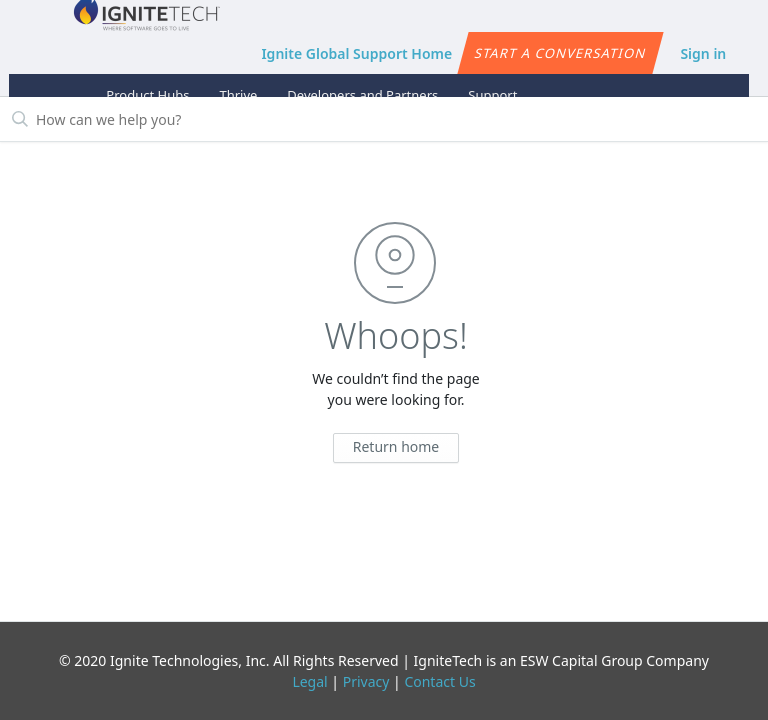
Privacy (366, 681)
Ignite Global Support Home (356, 53)
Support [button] (492, 95)
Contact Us (439, 681)
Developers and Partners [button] (362, 95)
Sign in (703, 53)
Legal (309, 681)
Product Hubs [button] (147, 95)
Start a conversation (560, 53)
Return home (396, 446)
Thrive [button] (238, 95)
